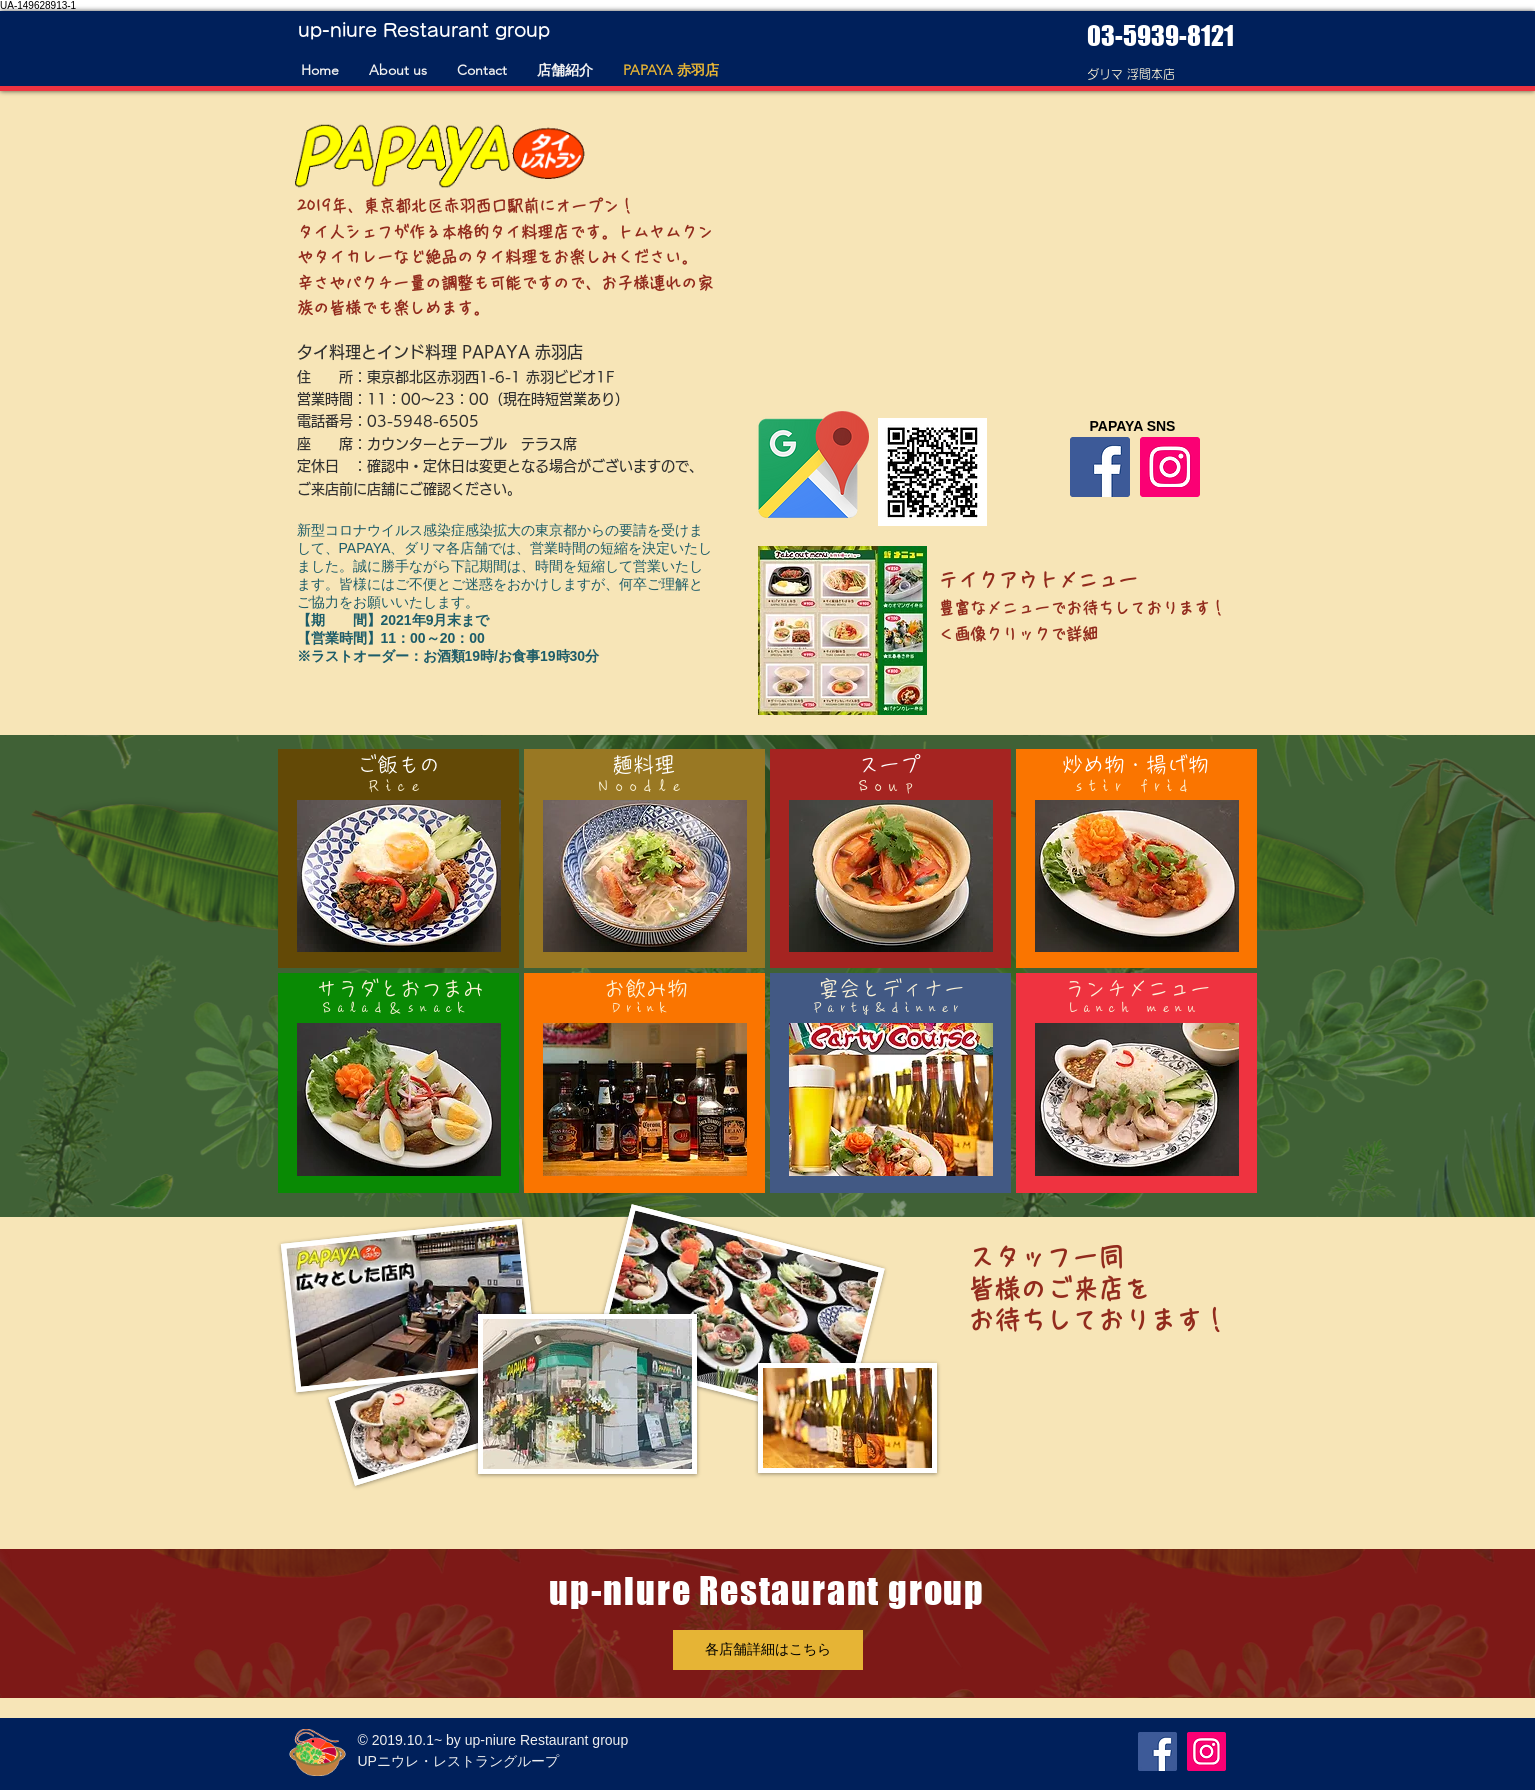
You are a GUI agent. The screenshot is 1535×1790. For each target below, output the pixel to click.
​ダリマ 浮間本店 (1131, 74)
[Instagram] (1170, 467)
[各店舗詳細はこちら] (768, 1650)
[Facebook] (1100, 467)
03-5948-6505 (423, 421)
